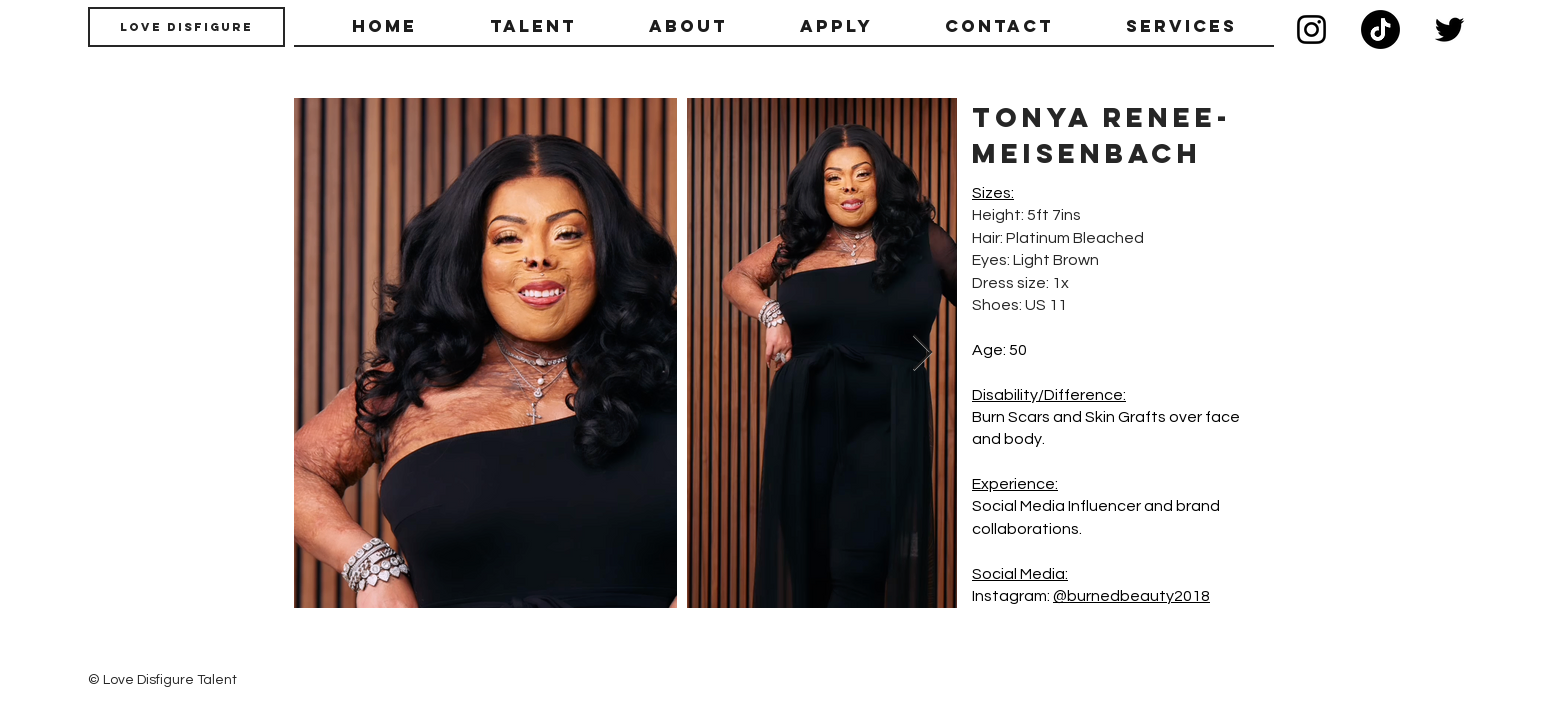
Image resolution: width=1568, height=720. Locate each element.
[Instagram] (1311, 29)
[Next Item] (922, 353)
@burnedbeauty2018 (1131, 596)
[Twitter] (1449, 29)
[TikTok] (1380, 29)
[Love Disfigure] (186, 27)
